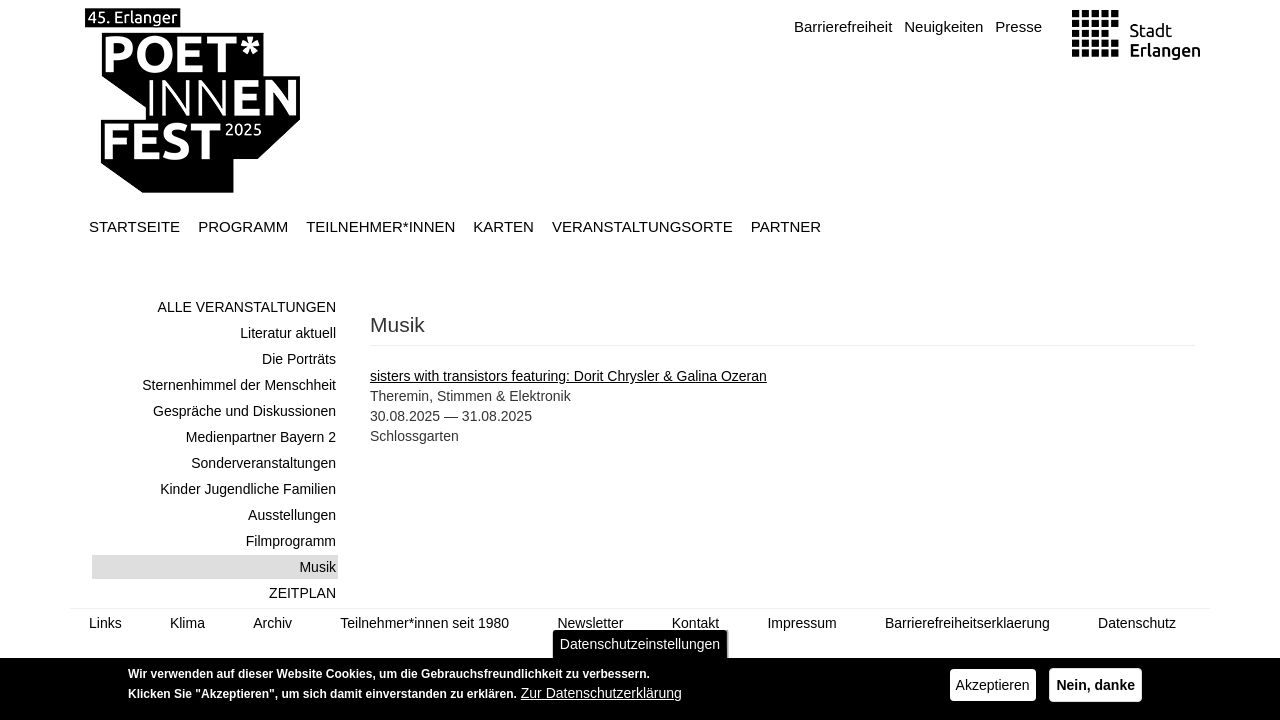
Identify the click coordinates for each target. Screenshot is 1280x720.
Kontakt (695, 623)
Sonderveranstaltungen (263, 463)
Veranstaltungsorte (642, 226)
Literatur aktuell (288, 333)
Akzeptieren (993, 691)
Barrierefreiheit (843, 26)
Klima (187, 623)
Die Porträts (299, 359)
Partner (786, 226)
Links (105, 623)
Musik (317, 567)
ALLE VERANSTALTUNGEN (247, 307)
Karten (503, 226)
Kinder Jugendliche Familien (248, 489)
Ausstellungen (292, 515)
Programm (243, 226)
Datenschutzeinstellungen (640, 650)
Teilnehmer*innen (380, 226)
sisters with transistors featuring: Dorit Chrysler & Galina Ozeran (568, 376)
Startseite (134, 226)
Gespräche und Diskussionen (244, 411)
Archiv (272, 623)
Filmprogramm (291, 541)
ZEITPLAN (302, 593)
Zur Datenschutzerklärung (601, 699)
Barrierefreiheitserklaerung (967, 623)
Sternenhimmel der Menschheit (239, 385)
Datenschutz (1137, 623)
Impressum (801, 623)
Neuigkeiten (943, 26)
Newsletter (590, 623)
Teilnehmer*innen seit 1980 (424, 623)
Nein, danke (1095, 691)
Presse (1018, 26)
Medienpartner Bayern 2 (261, 437)
